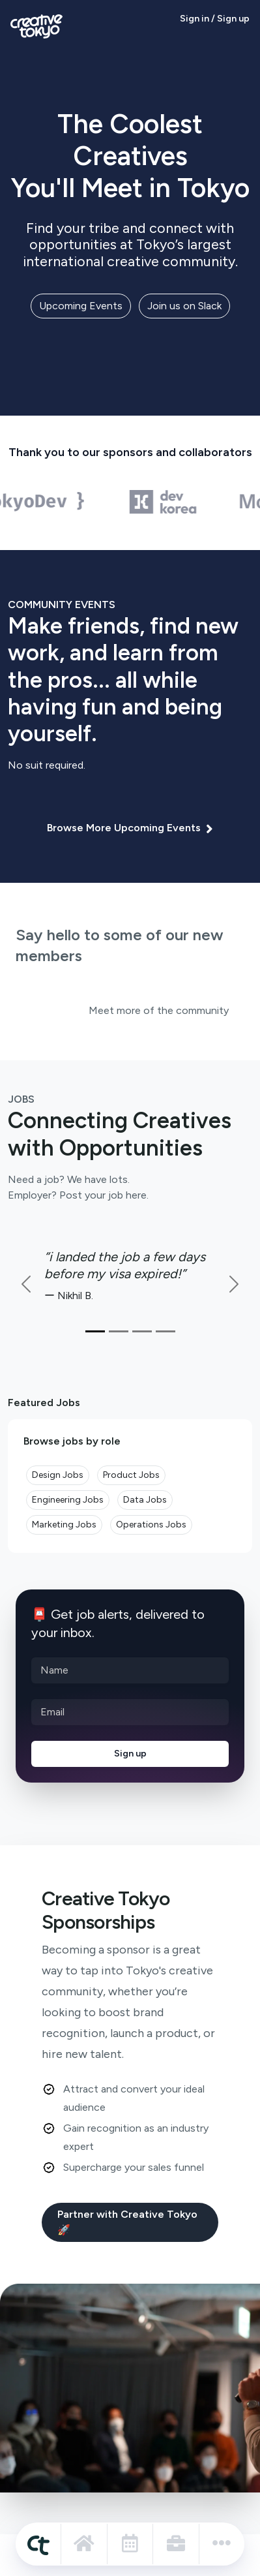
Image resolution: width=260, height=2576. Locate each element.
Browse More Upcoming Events (130, 827)
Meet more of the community (159, 1010)
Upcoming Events (81, 305)
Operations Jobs (151, 1524)
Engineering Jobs (68, 1499)
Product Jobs (131, 1474)
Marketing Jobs (64, 1524)
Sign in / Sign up (215, 18)
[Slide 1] (95, 1331)
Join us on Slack (184, 305)
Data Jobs (145, 1499)
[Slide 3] (142, 1331)
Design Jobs (57, 1474)
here (136, 1195)
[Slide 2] (118, 1331)
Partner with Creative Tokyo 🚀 (127, 2222)
